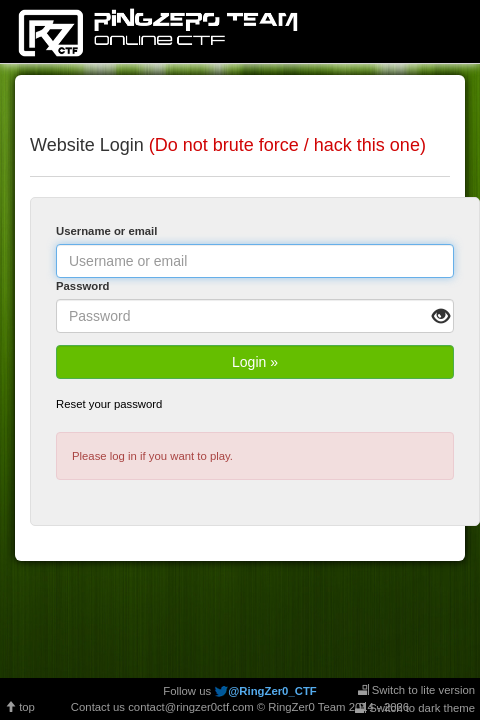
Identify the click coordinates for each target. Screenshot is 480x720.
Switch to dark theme (415, 708)
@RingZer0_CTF (272, 691)
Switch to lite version (416, 690)
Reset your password (109, 404)
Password (83, 286)
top (20, 707)
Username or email (106, 231)
